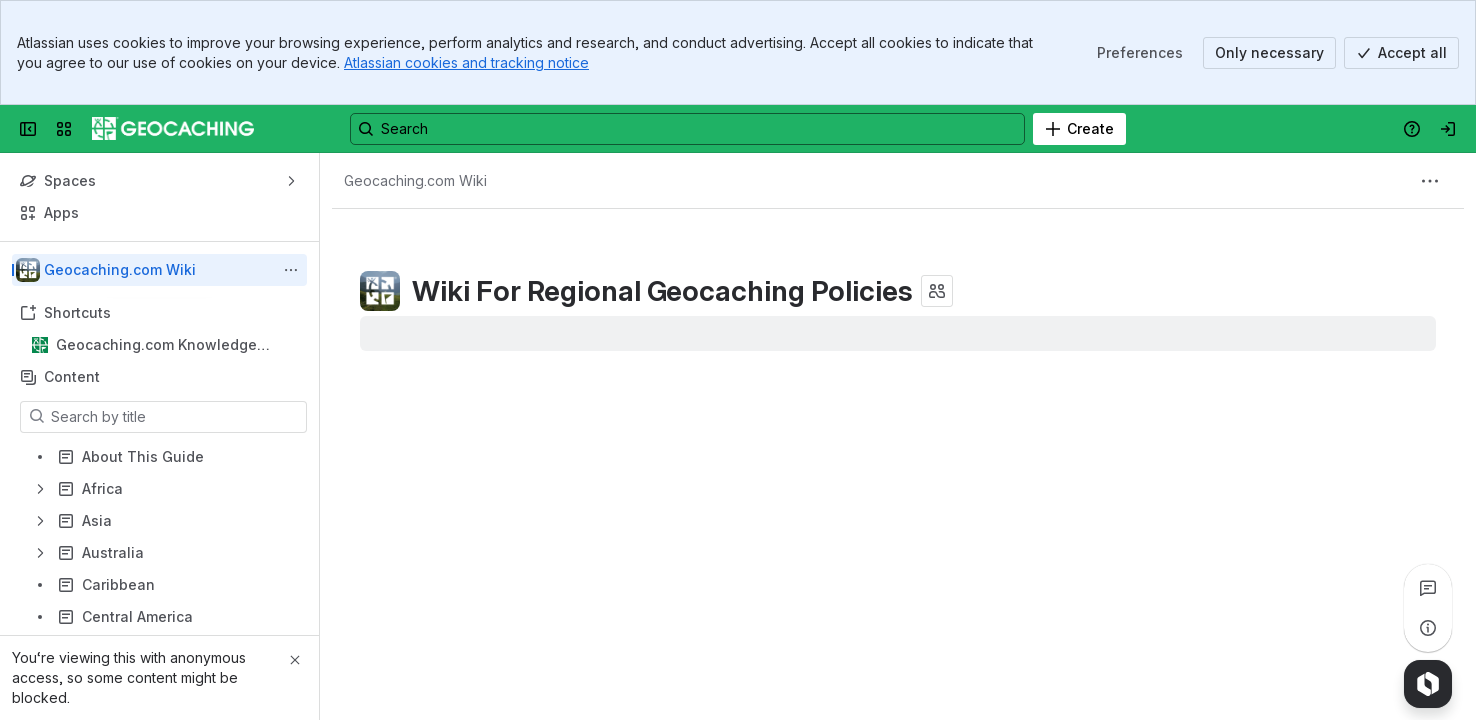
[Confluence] (173, 129)
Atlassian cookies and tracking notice (466, 62)
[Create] (1079, 129)
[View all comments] (1428, 588)
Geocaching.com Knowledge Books (156, 345)
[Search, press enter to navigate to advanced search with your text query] (687, 129)
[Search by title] (175, 417)
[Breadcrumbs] (415, 181)
